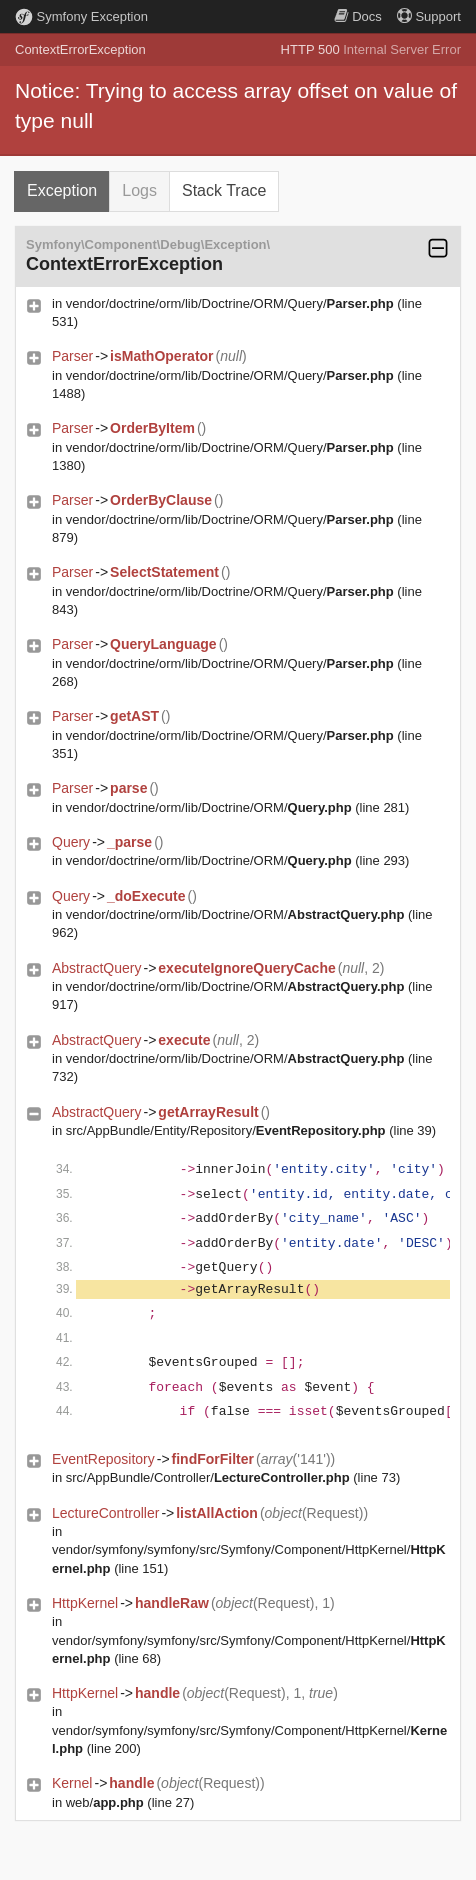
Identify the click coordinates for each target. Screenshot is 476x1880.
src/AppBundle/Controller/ (208, 1477)
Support (429, 16)
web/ (105, 1802)
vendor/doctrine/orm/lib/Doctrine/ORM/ (209, 807)
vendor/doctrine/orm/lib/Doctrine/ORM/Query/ (230, 303)
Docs (358, 16)
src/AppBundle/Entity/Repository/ (226, 1130)
